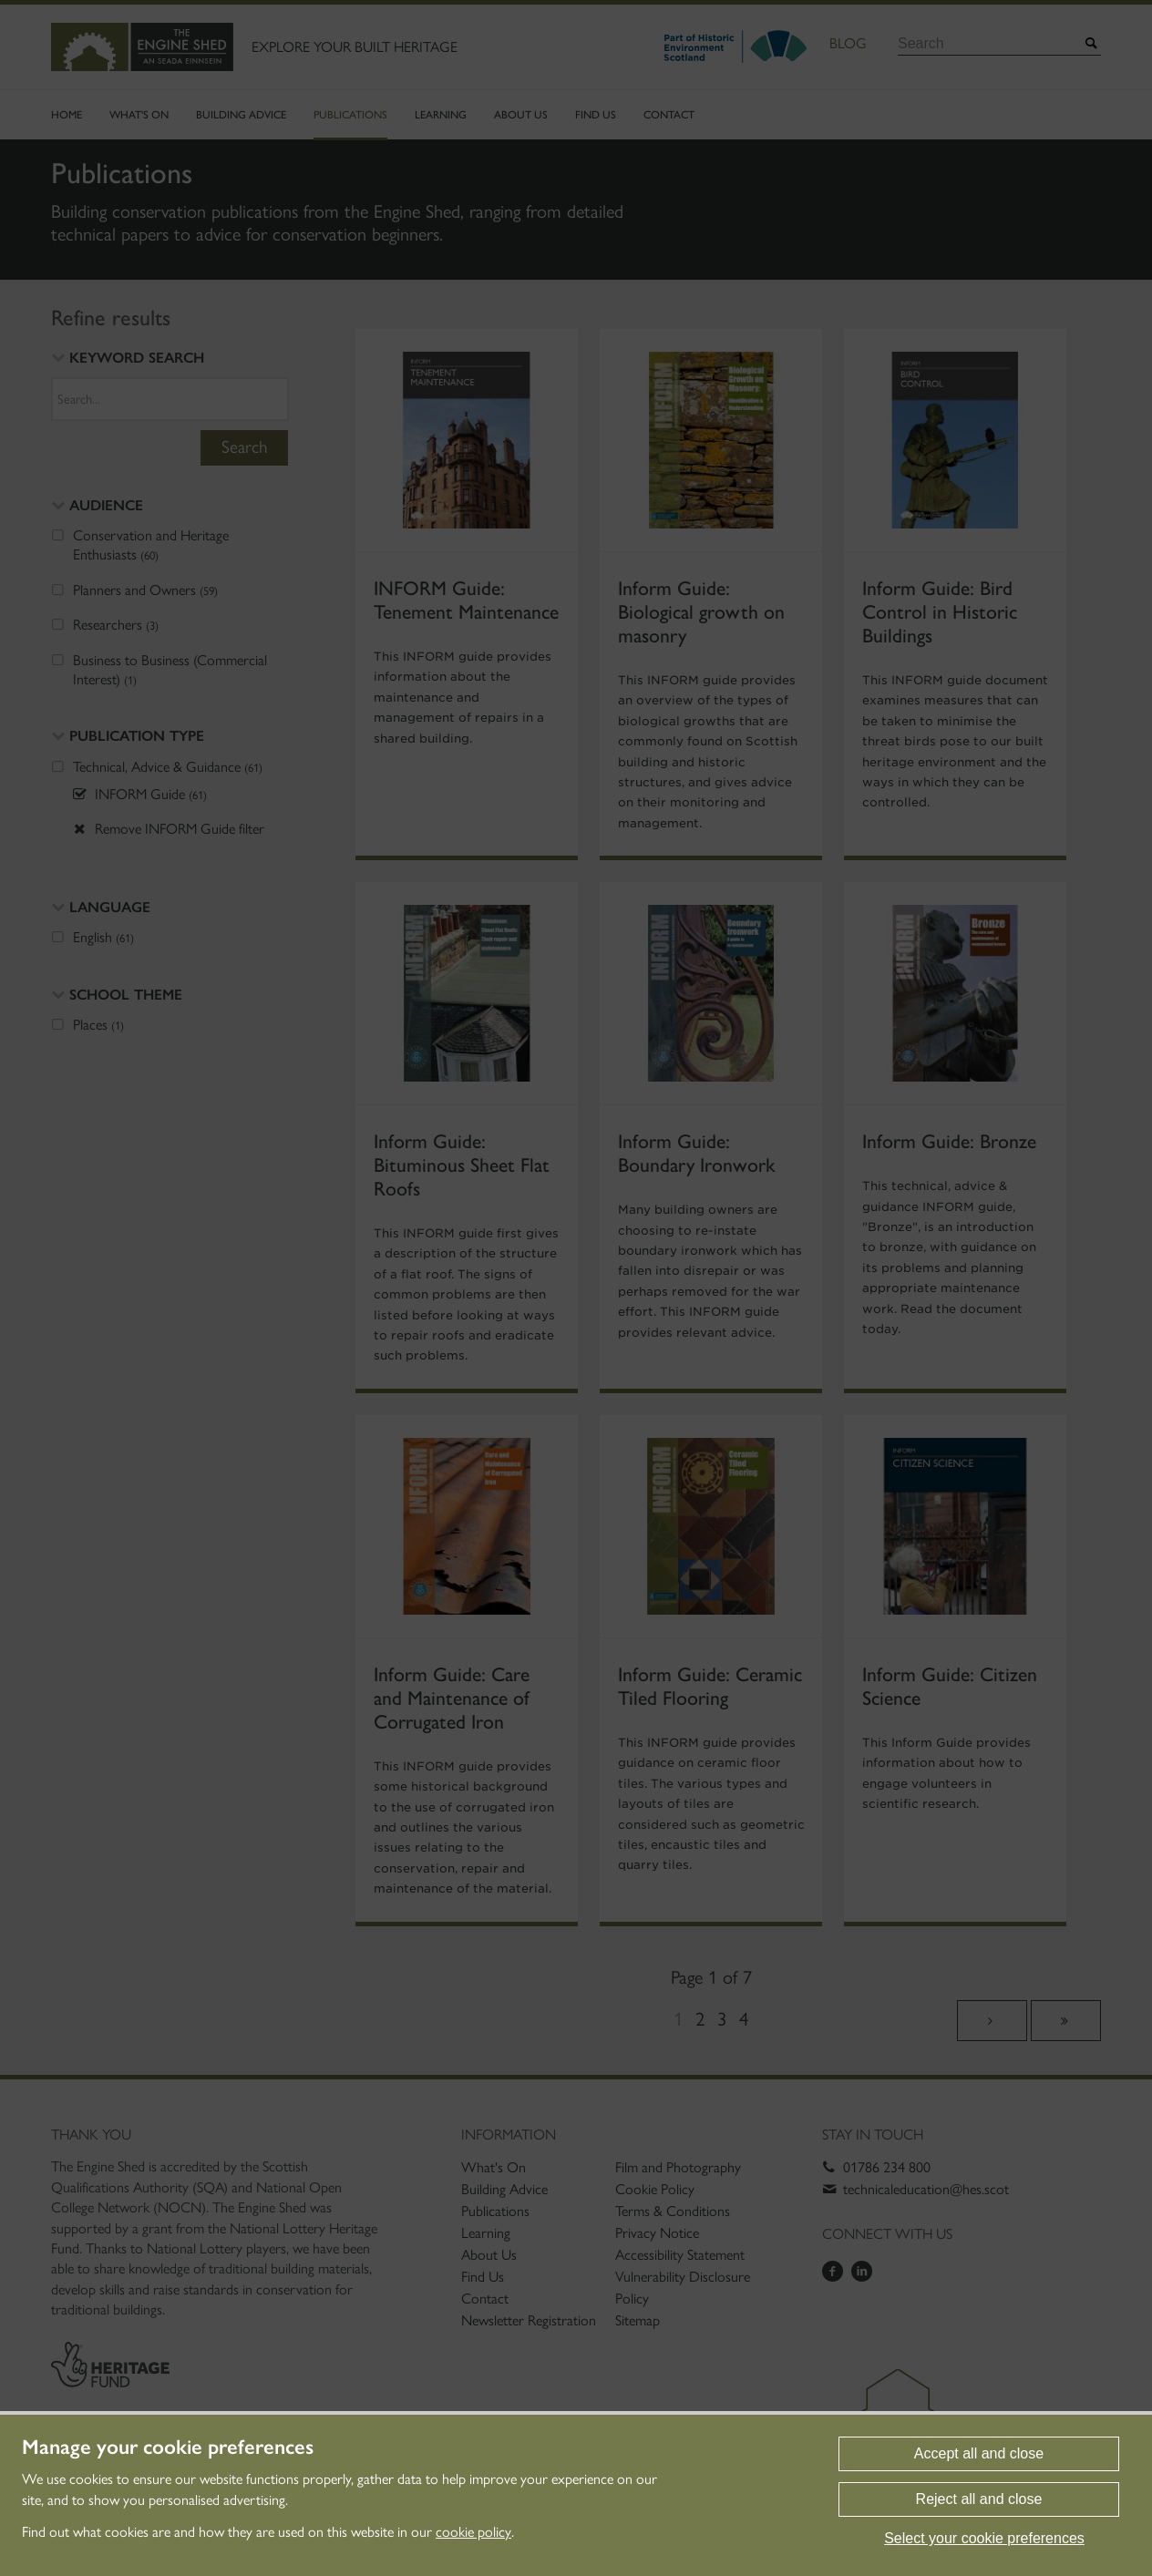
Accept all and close (979, 2453)
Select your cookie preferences (984, 2538)
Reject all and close (979, 2499)
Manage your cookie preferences (168, 2447)
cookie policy (473, 2531)
